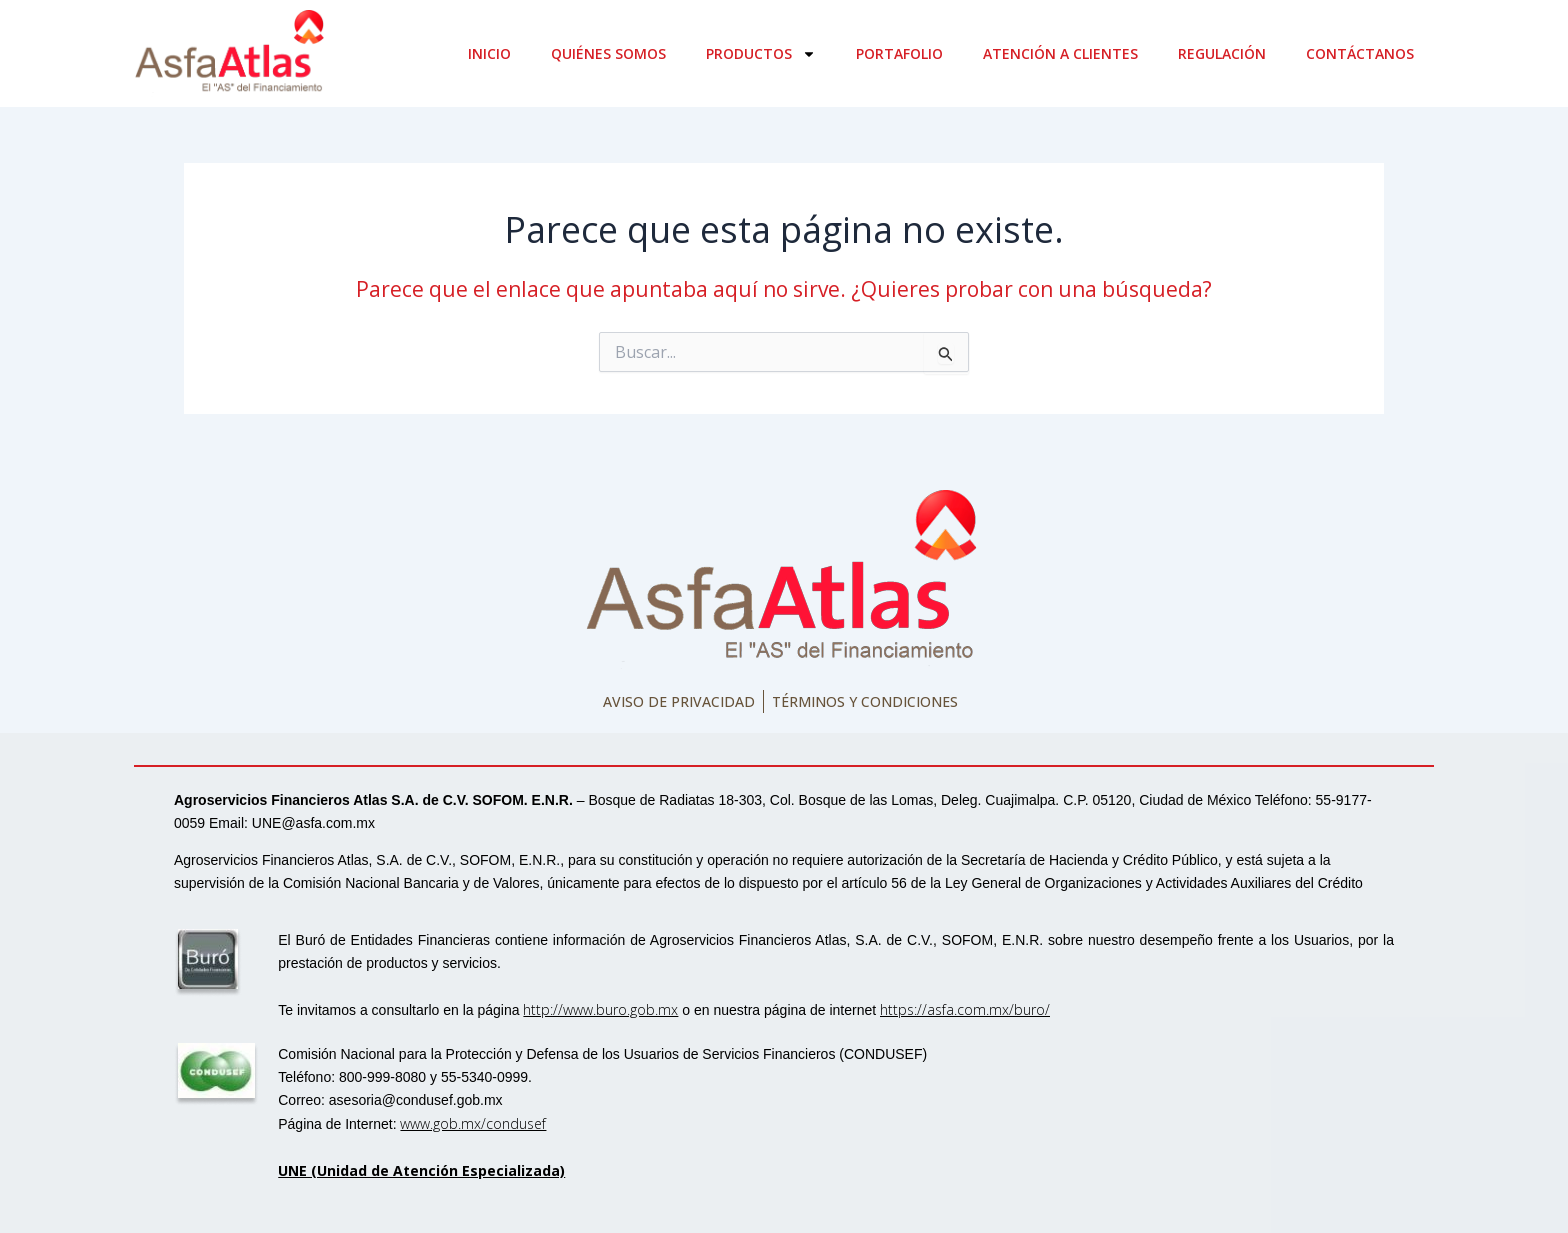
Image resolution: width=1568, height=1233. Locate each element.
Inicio (489, 53)
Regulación (1222, 53)
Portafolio (899, 53)
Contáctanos (1360, 53)
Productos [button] (761, 54)
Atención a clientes (1060, 53)
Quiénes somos (608, 53)
